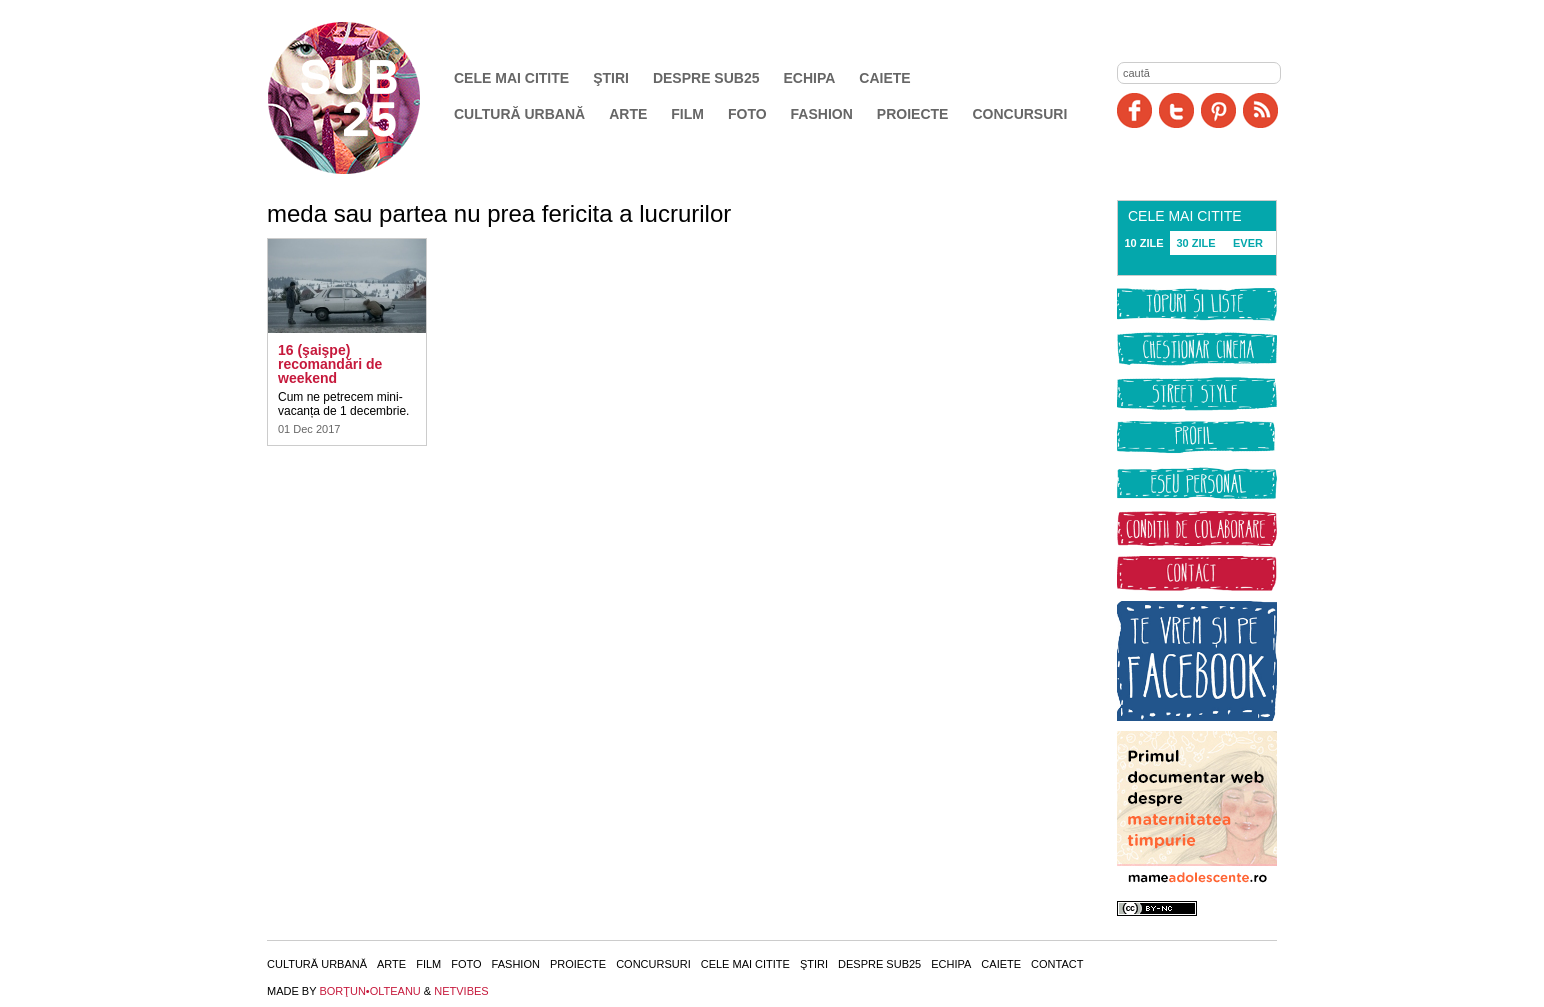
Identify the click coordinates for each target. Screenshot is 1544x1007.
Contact (1057, 964)
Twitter (1176, 110)
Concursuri (1019, 114)
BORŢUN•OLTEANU (369, 991)
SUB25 (367, 98)
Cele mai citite (511, 78)
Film (687, 114)
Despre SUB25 (706, 78)
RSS (1260, 110)
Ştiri (611, 78)
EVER (1248, 243)
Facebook (1134, 110)
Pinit (1218, 110)
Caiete (884, 78)
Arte (628, 114)
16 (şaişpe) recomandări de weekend (330, 364)
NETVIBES (461, 991)
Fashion (822, 114)
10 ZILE (1143, 243)
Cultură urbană (519, 114)
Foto (747, 114)
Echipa (810, 78)
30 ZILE (1195, 243)
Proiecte (913, 114)
